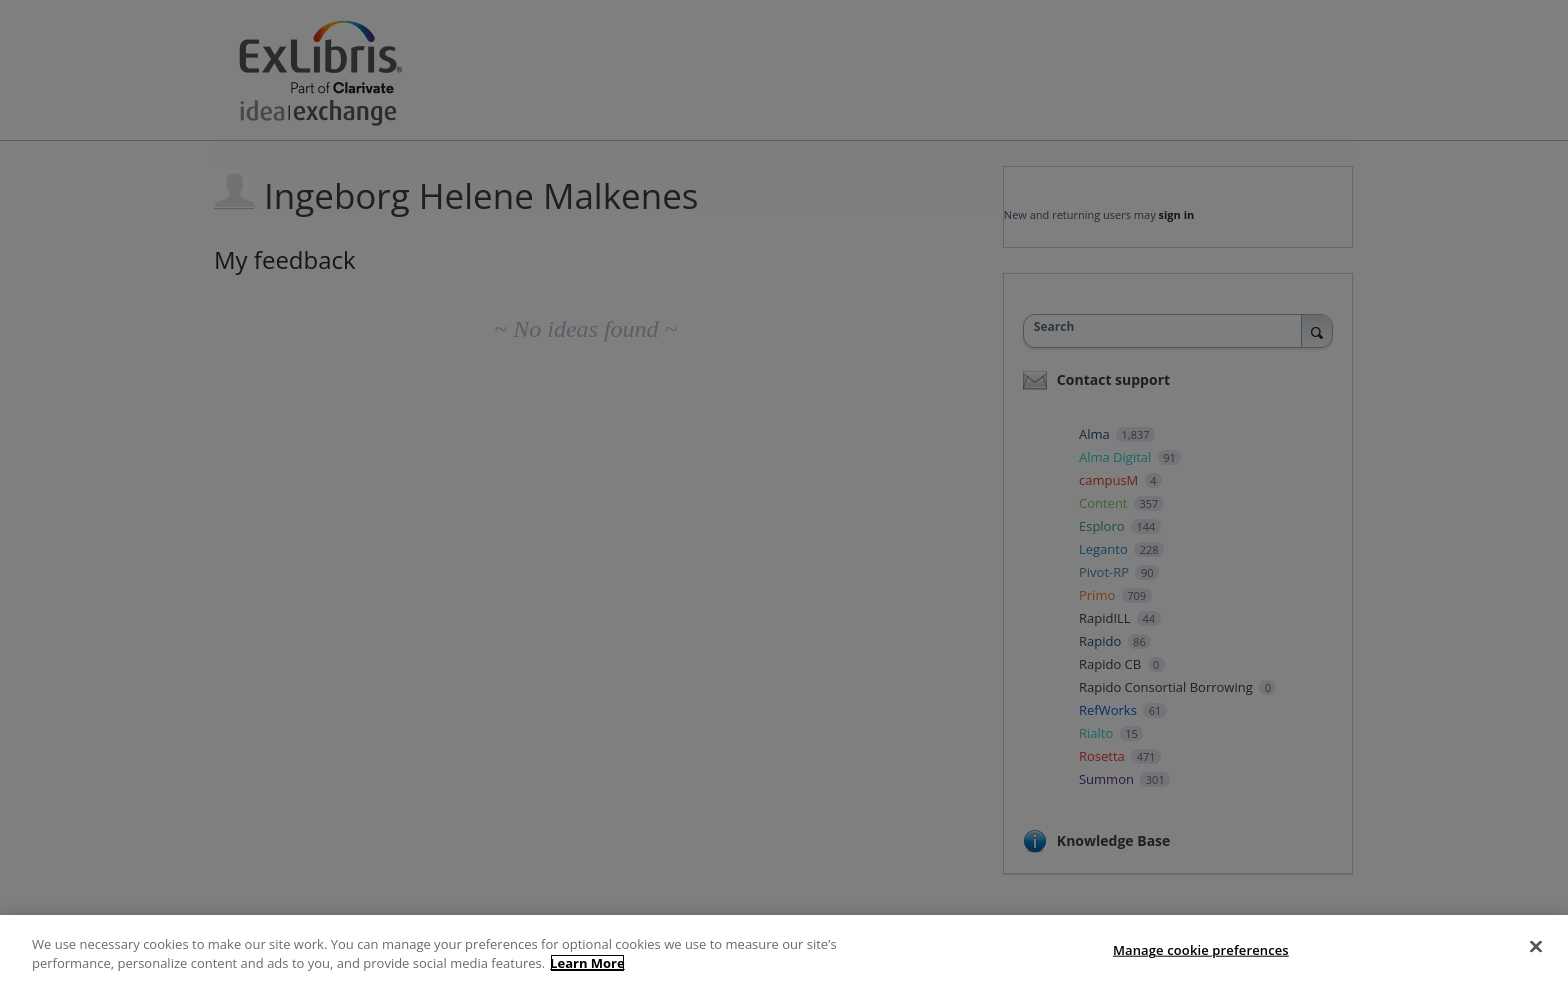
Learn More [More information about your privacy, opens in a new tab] (587, 963)
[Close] (1536, 947)
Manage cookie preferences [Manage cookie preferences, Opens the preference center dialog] (1201, 950)
